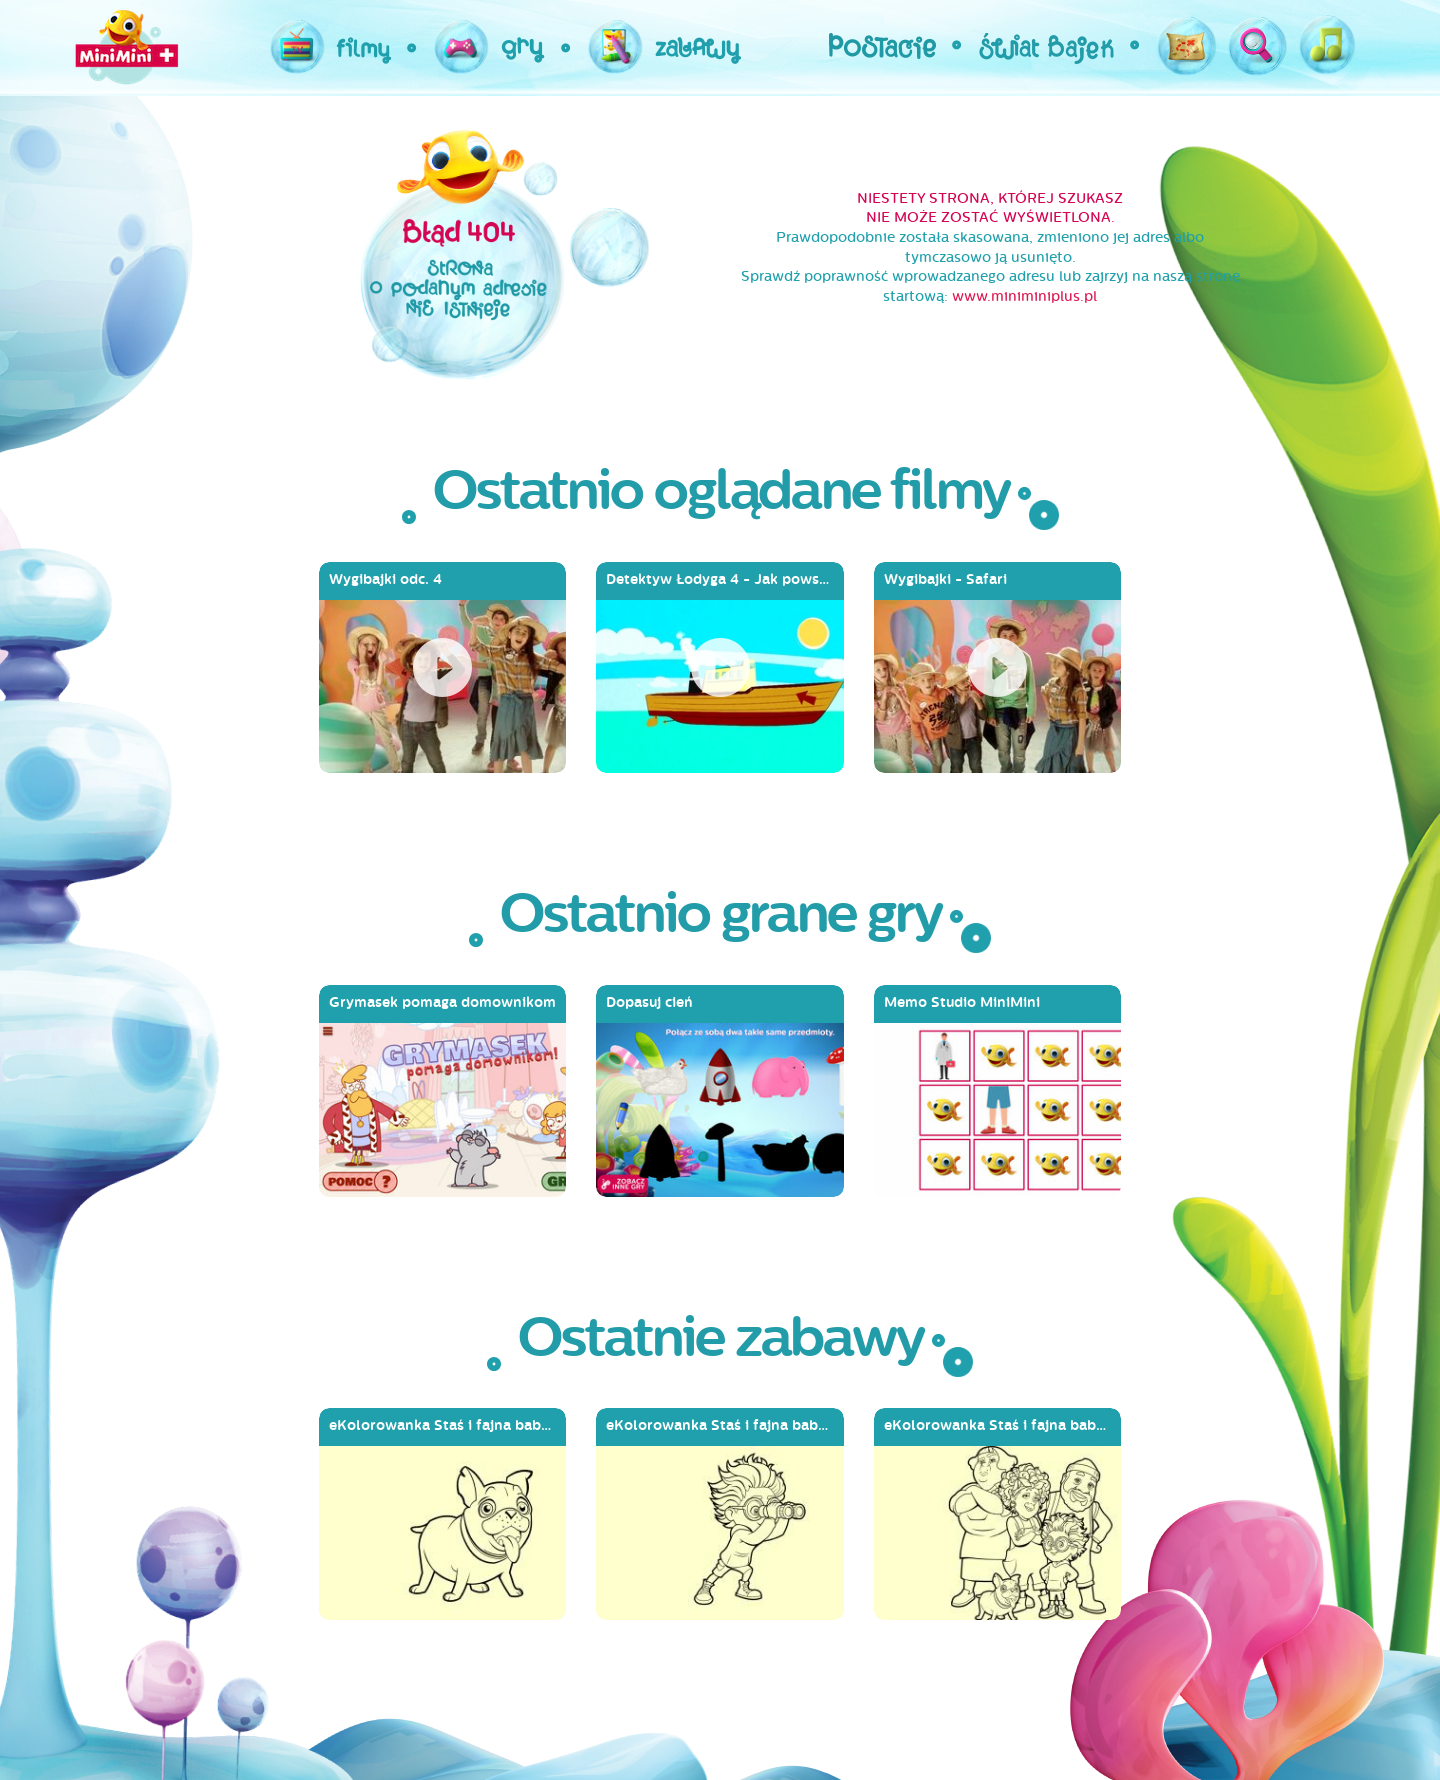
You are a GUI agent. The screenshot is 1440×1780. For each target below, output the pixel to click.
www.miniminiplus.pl (1024, 296)
